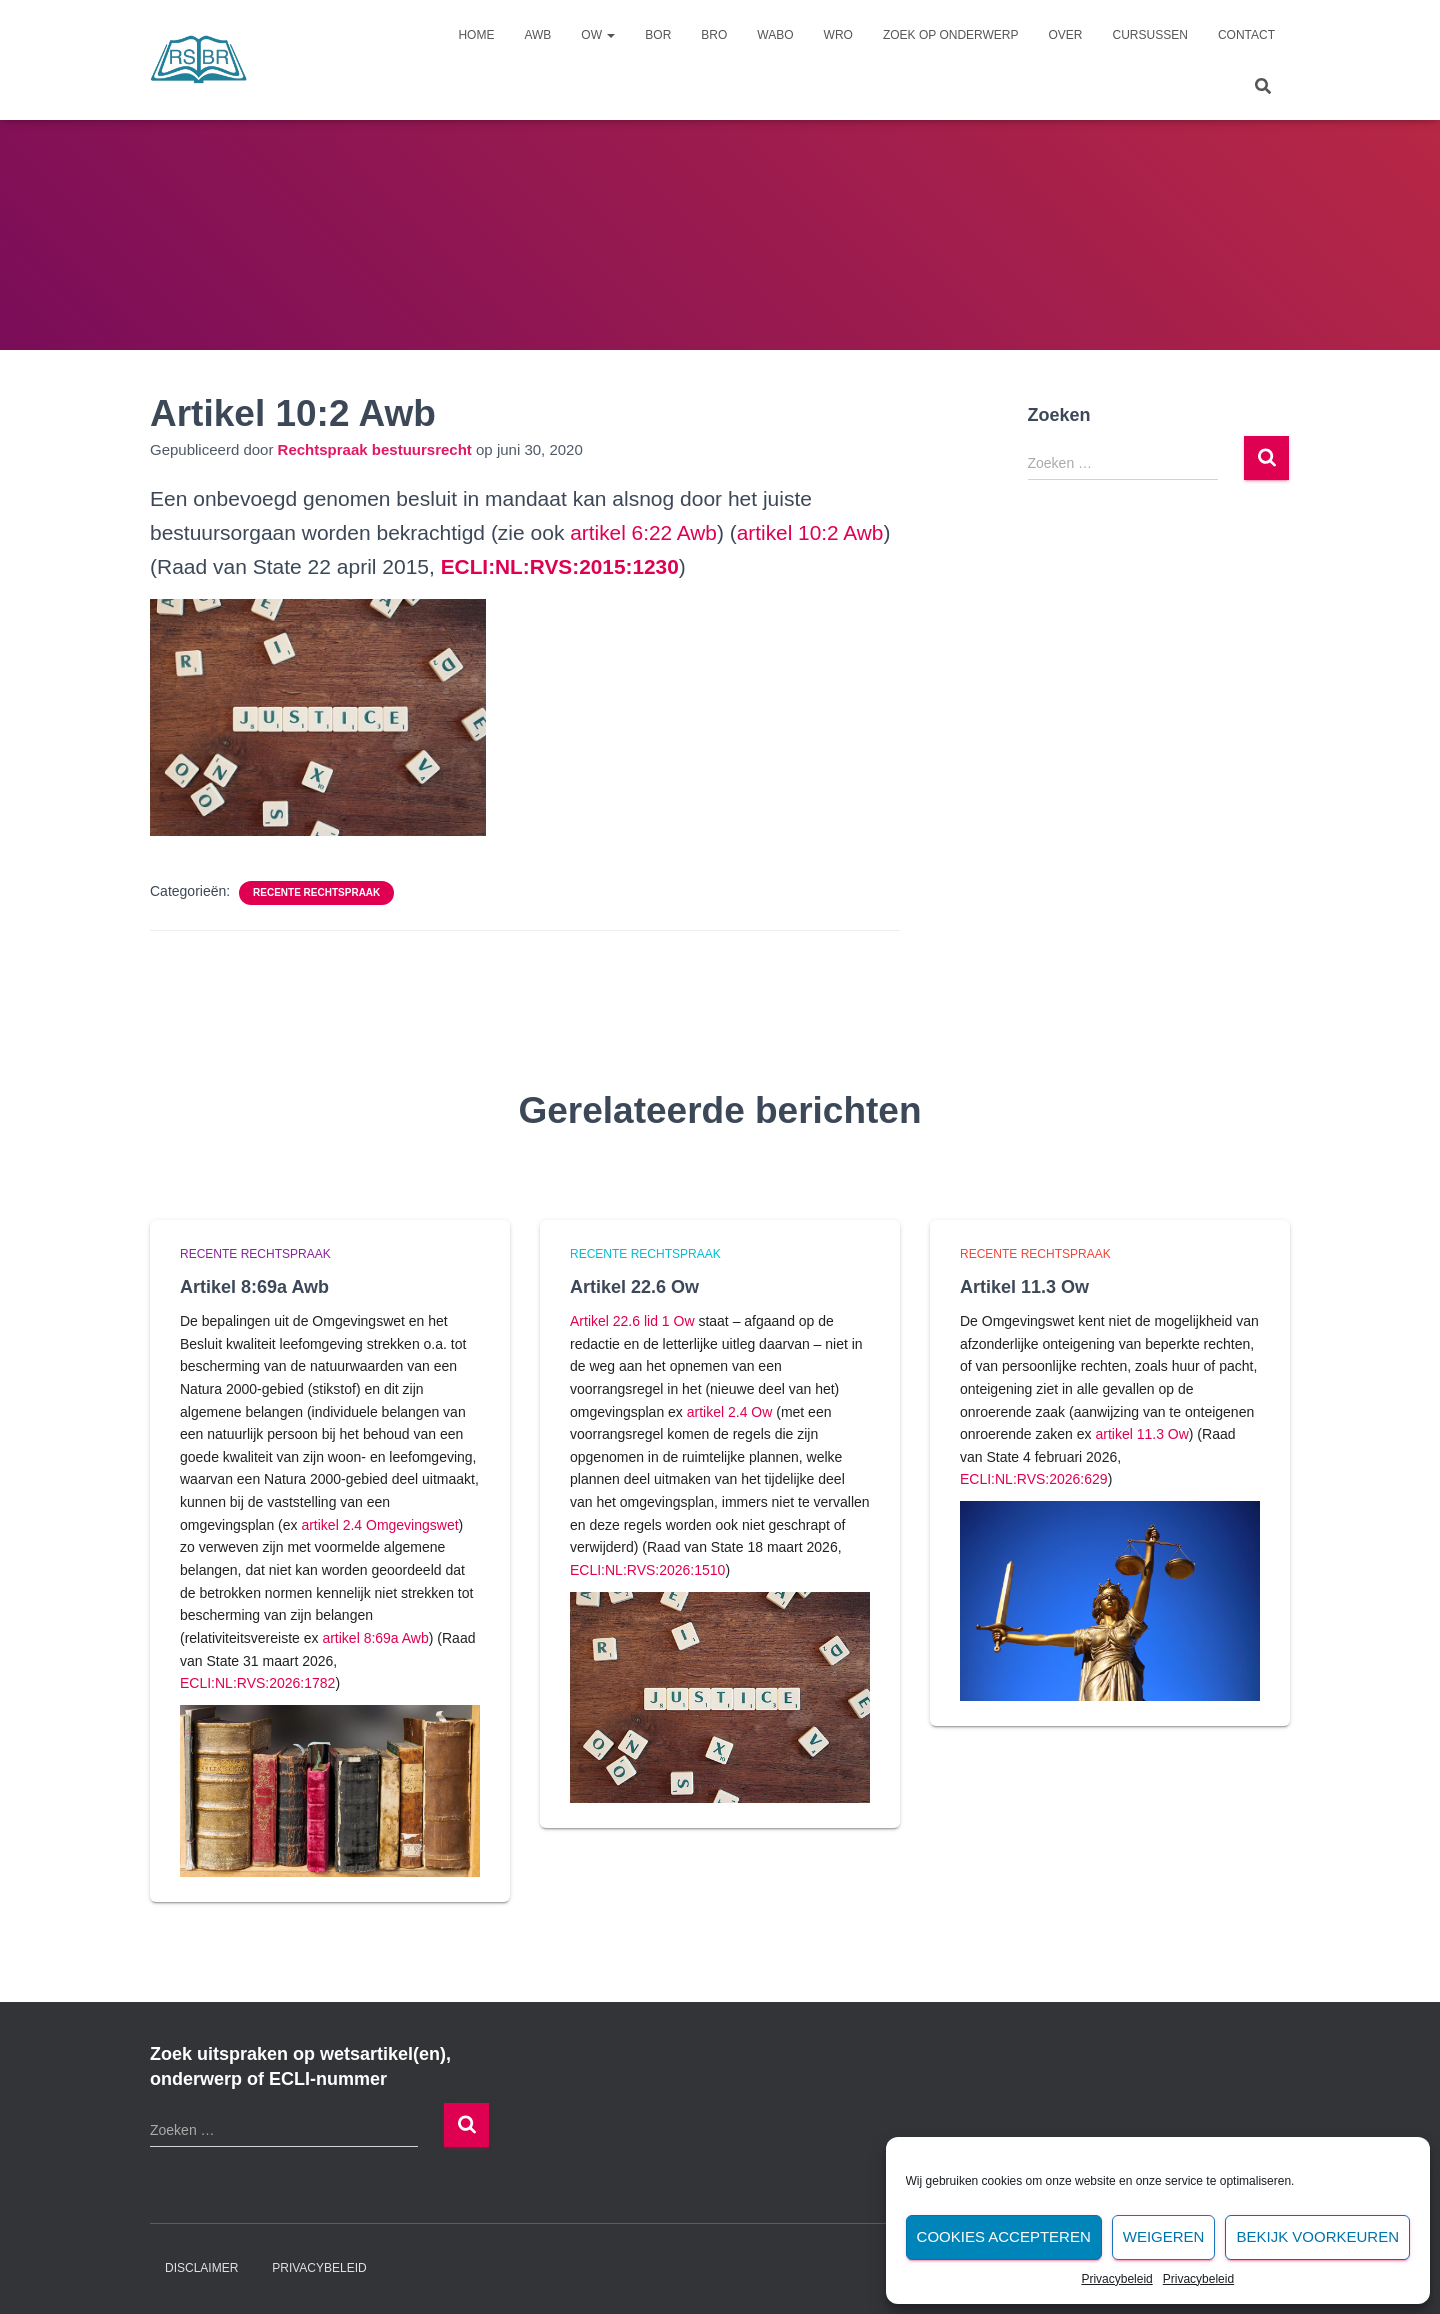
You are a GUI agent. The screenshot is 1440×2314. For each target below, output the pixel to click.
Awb (537, 35)
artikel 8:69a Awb (375, 1638)
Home (476, 35)
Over (1066, 35)
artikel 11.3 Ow (1141, 1434)
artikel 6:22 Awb (644, 532)
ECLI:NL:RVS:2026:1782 (257, 1683)
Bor (658, 35)
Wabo (775, 35)
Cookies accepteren (1004, 2236)
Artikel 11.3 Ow (1024, 1287)
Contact (1246, 35)
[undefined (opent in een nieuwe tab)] (561, 566)
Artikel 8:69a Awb (254, 1287)
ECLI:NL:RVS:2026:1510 (647, 1570)
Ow (598, 35)
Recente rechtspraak (316, 892)
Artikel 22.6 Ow (634, 1287)
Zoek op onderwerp (951, 35)
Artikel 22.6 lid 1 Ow (632, 1321)
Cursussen (1150, 35)
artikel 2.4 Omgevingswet (379, 1525)
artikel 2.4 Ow (730, 1412)
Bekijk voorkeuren (1317, 2236)
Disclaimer (201, 2268)
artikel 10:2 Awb (812, 532)
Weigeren (1164, 2236)
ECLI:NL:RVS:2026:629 (1034, 1479)
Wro (838, 35)
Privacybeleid (1116, 2279)
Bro (714, 35)
